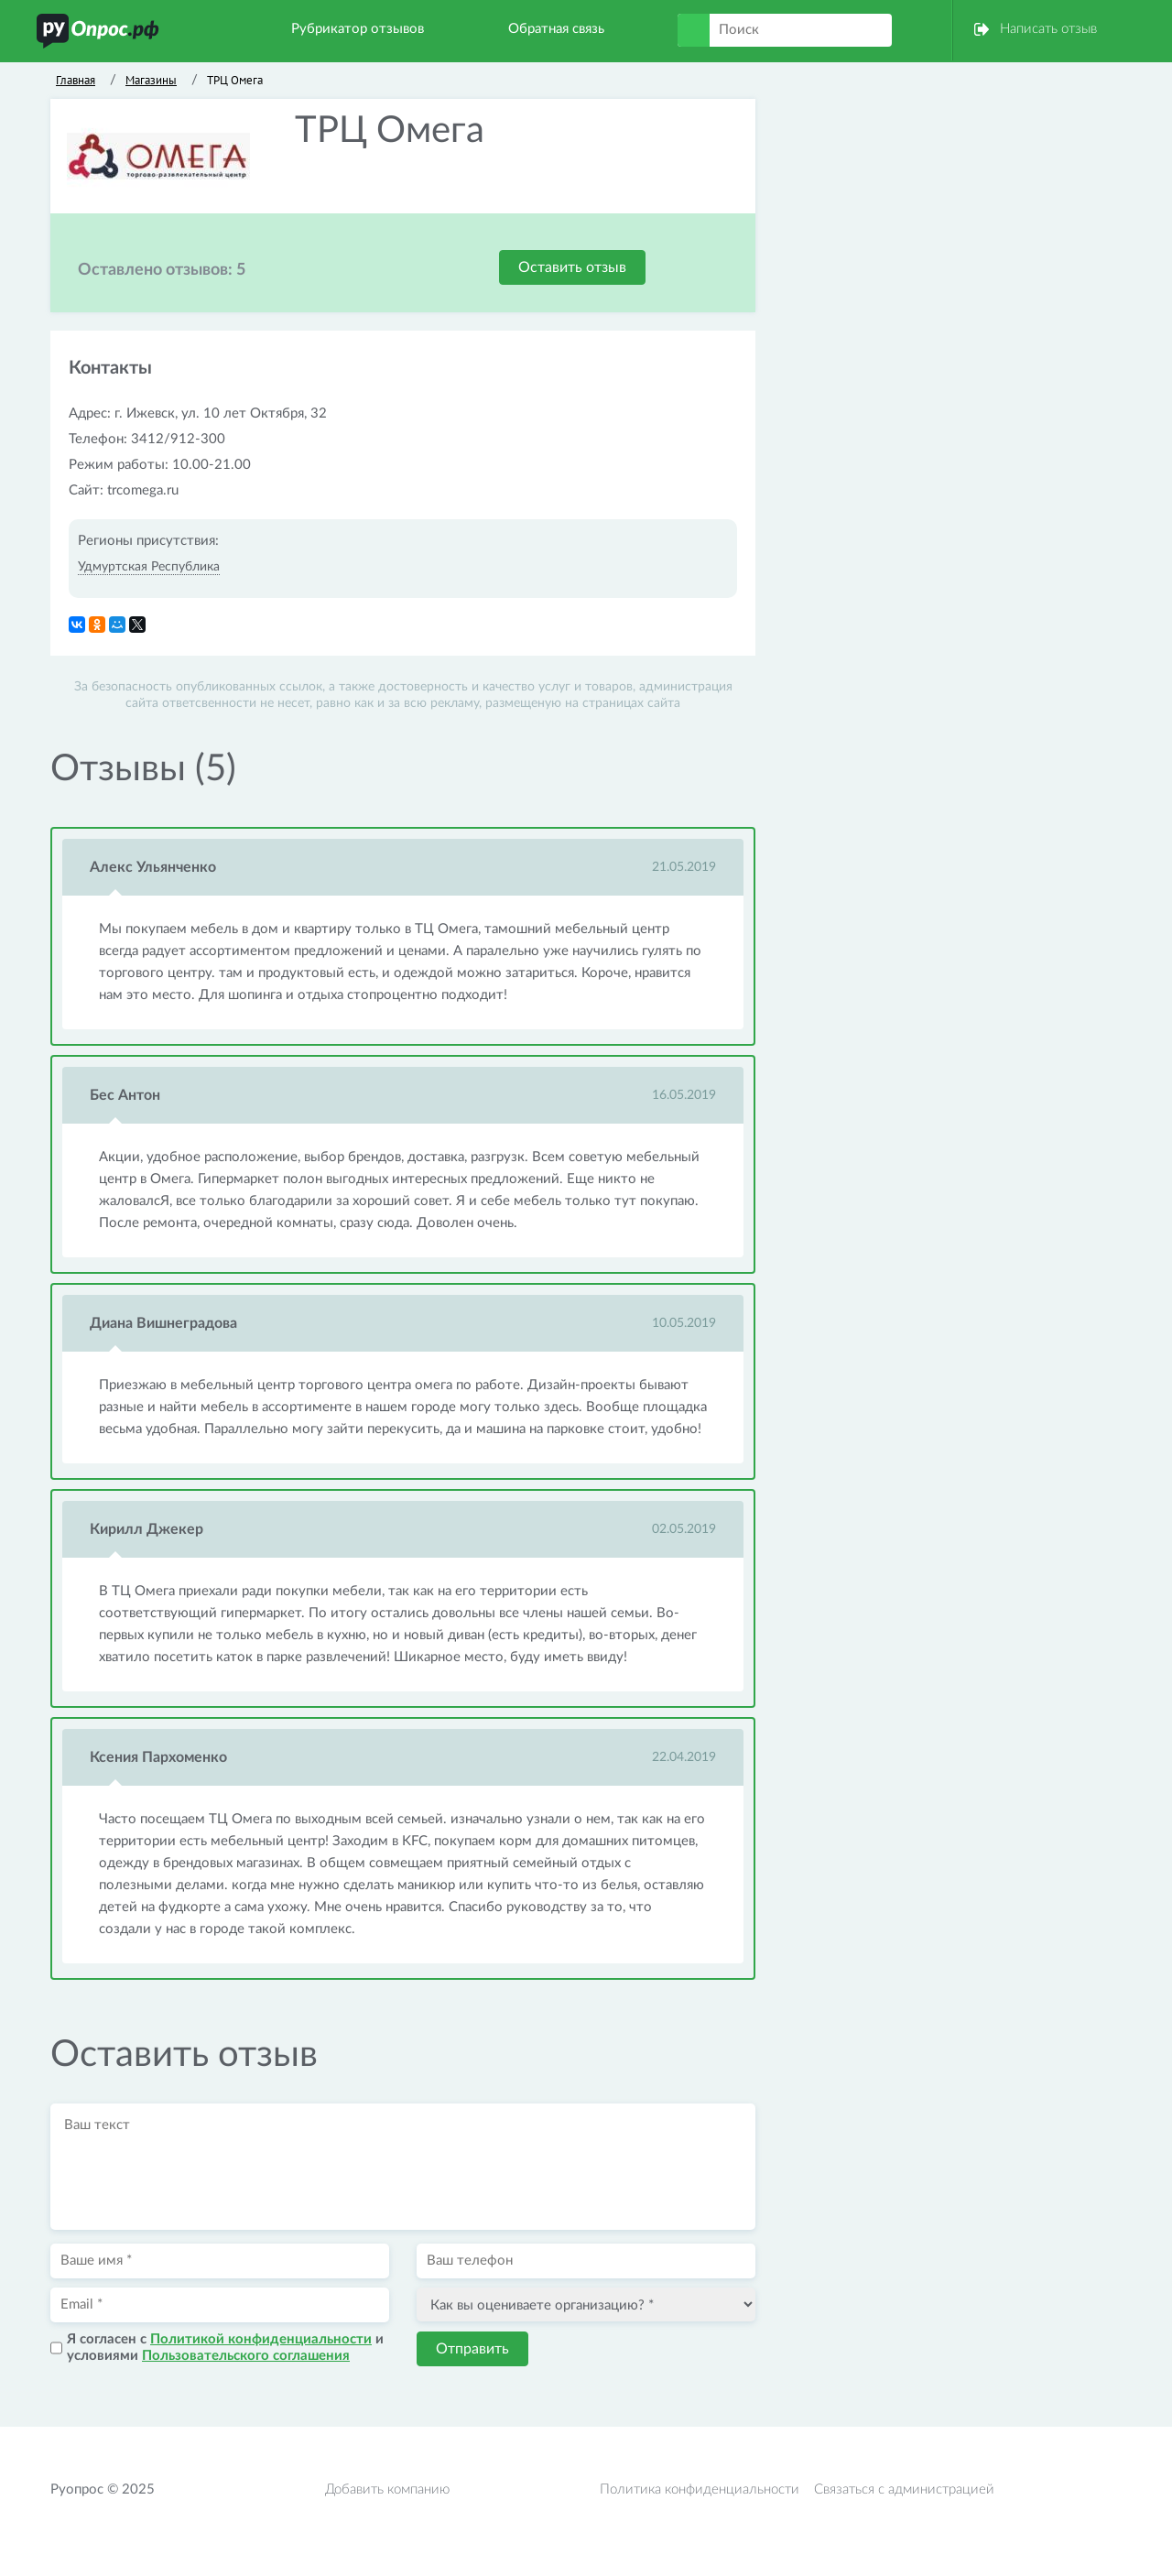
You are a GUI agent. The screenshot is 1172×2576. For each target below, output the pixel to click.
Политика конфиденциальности (699, 2489)
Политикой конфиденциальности (261, 2339)
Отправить (472, 2349)
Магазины (151, 80)
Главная (75, 80)
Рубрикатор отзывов (357, 29)
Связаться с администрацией (904, 2489)
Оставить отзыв (572, 267)
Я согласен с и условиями (225, 2347)
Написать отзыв (1048, 29)
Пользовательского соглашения (246, 2356)
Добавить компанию (387, 2489)
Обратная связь (556, 29)
